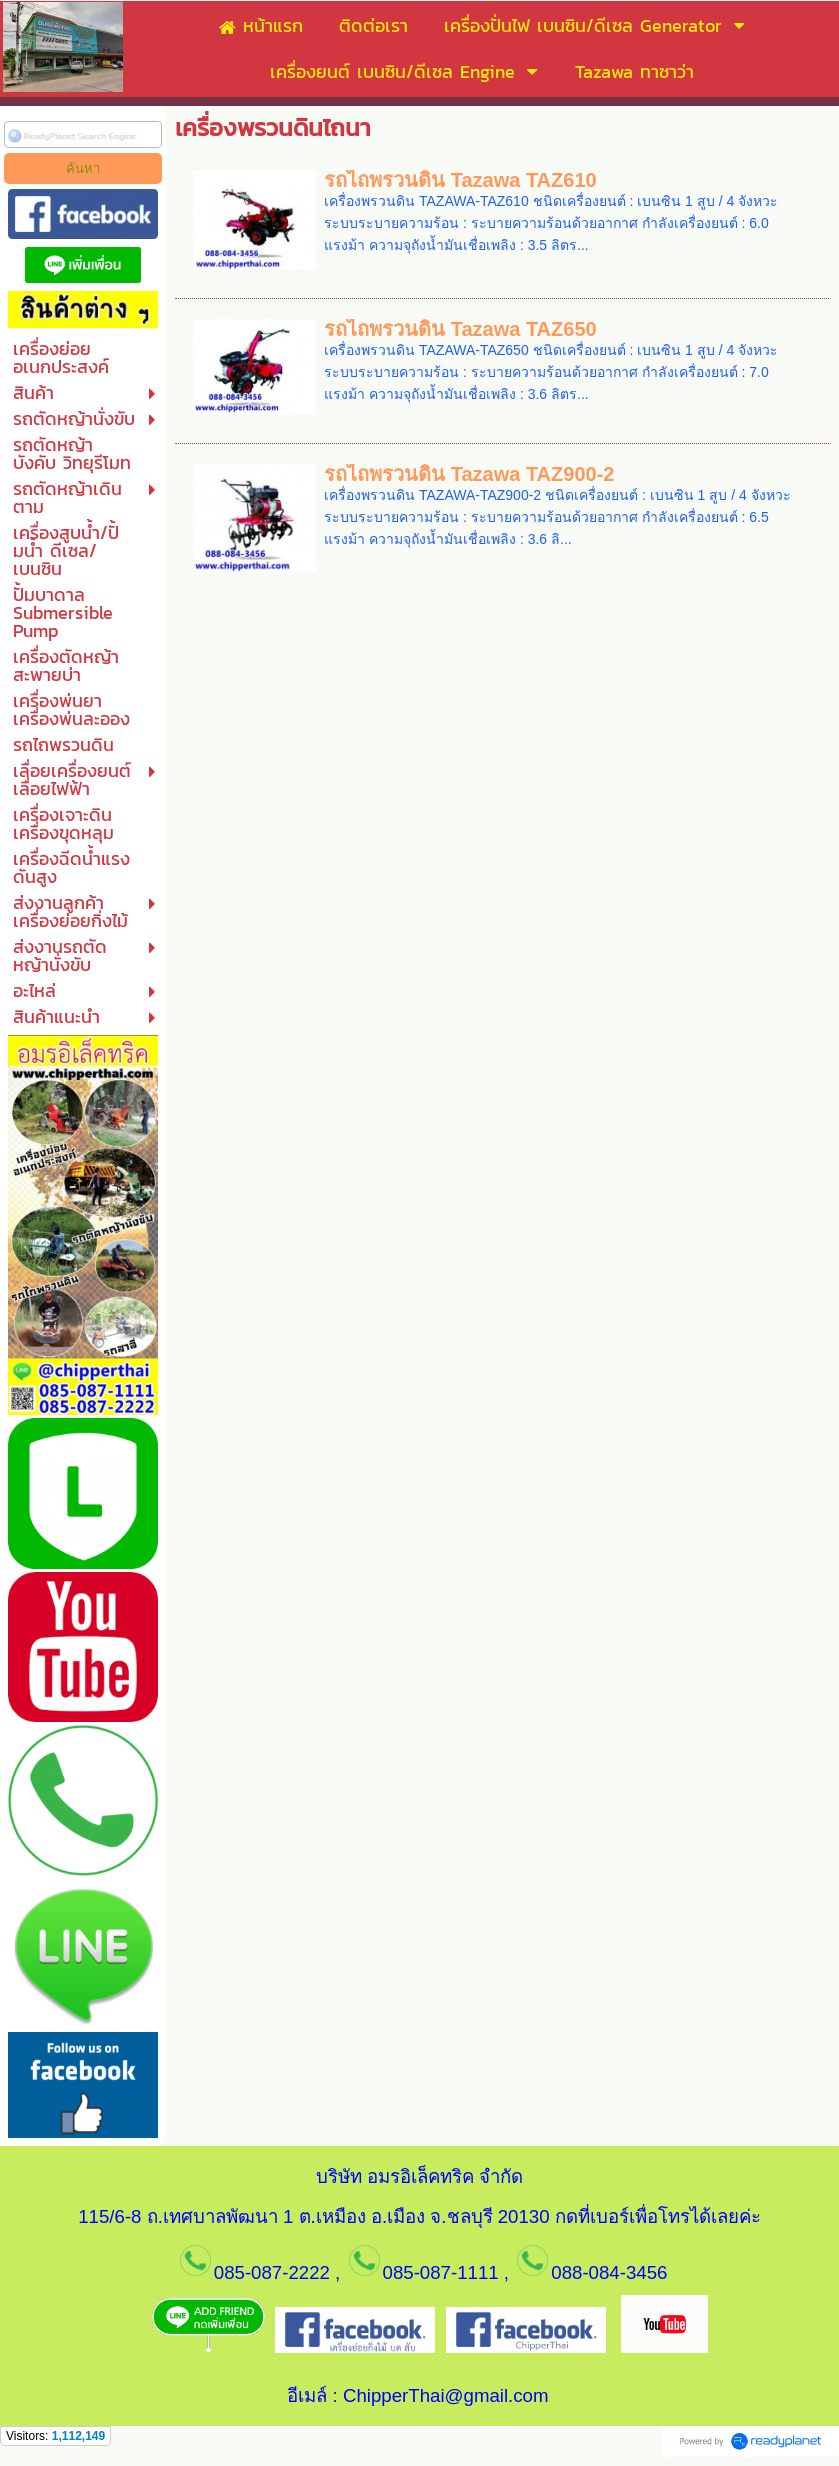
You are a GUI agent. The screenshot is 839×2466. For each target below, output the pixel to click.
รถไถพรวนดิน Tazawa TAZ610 (460, 180)
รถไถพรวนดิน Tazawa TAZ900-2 (469, 474)
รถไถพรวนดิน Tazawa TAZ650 (460, 329)
